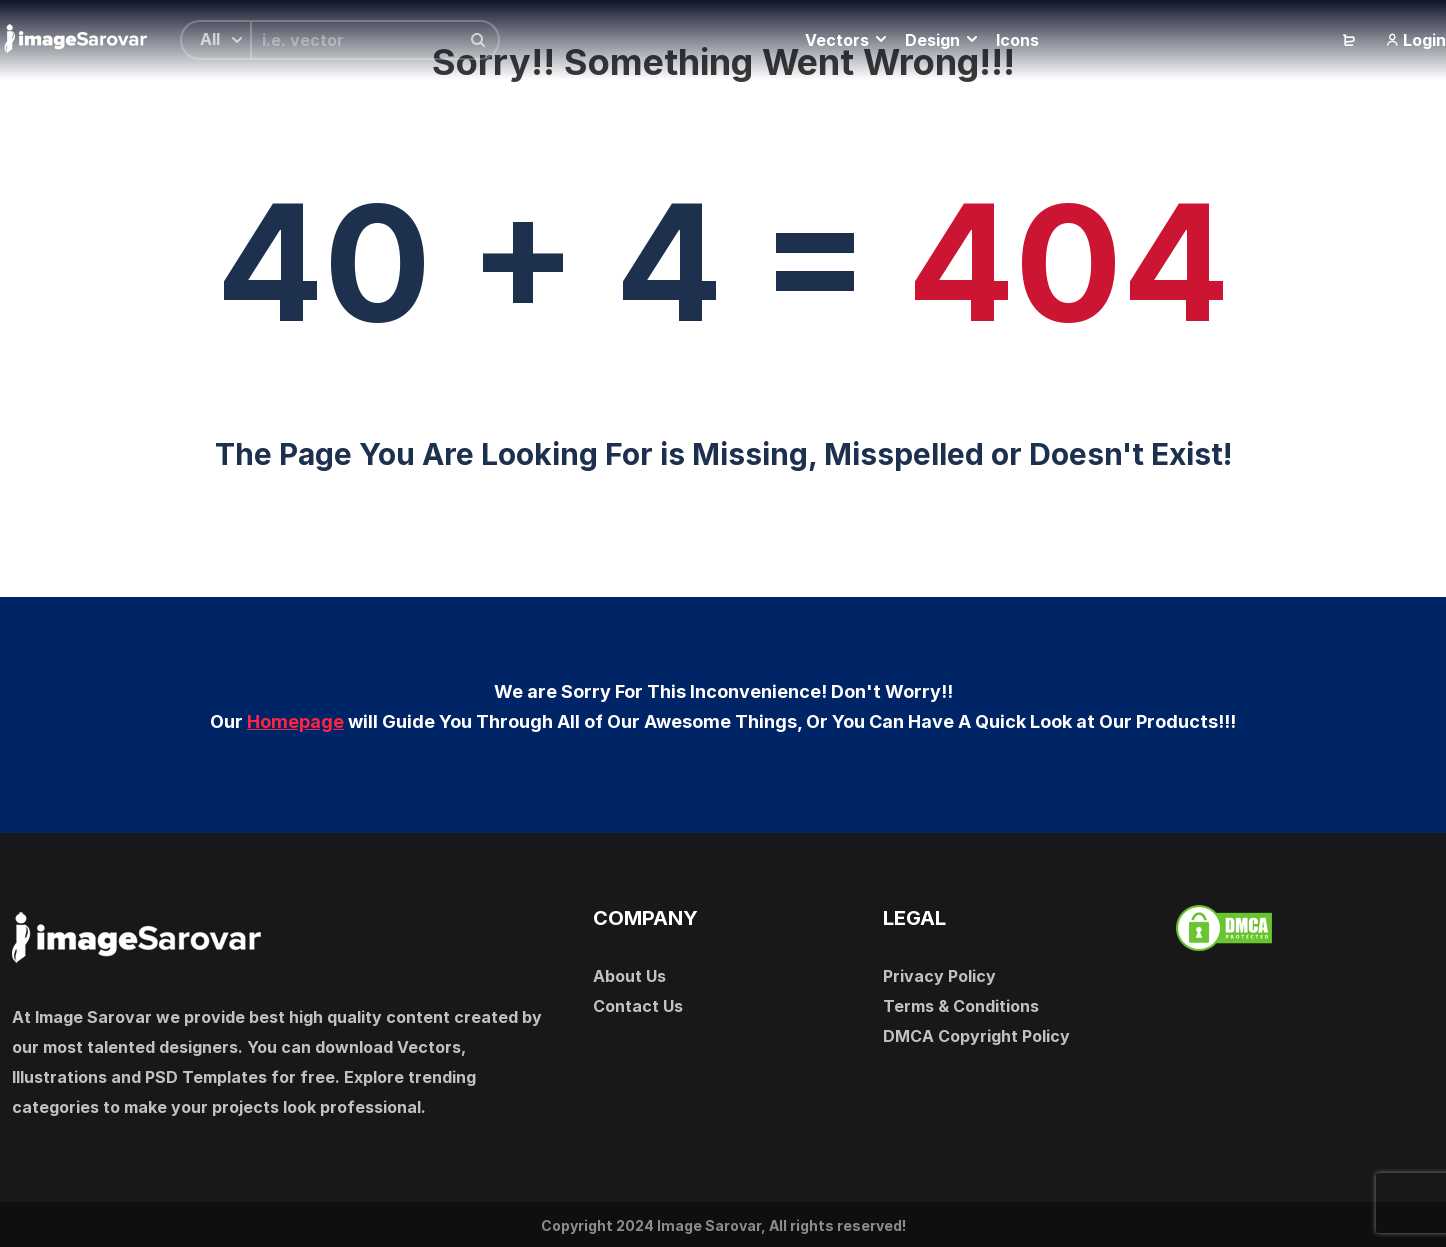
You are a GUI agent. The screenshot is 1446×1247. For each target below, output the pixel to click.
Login (1416, 40)
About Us (629, 976)
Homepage (295, 721)
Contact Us (638, 1006)
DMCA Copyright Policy (976, 1036)
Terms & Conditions (961, 1006)
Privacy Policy (939, 976)
